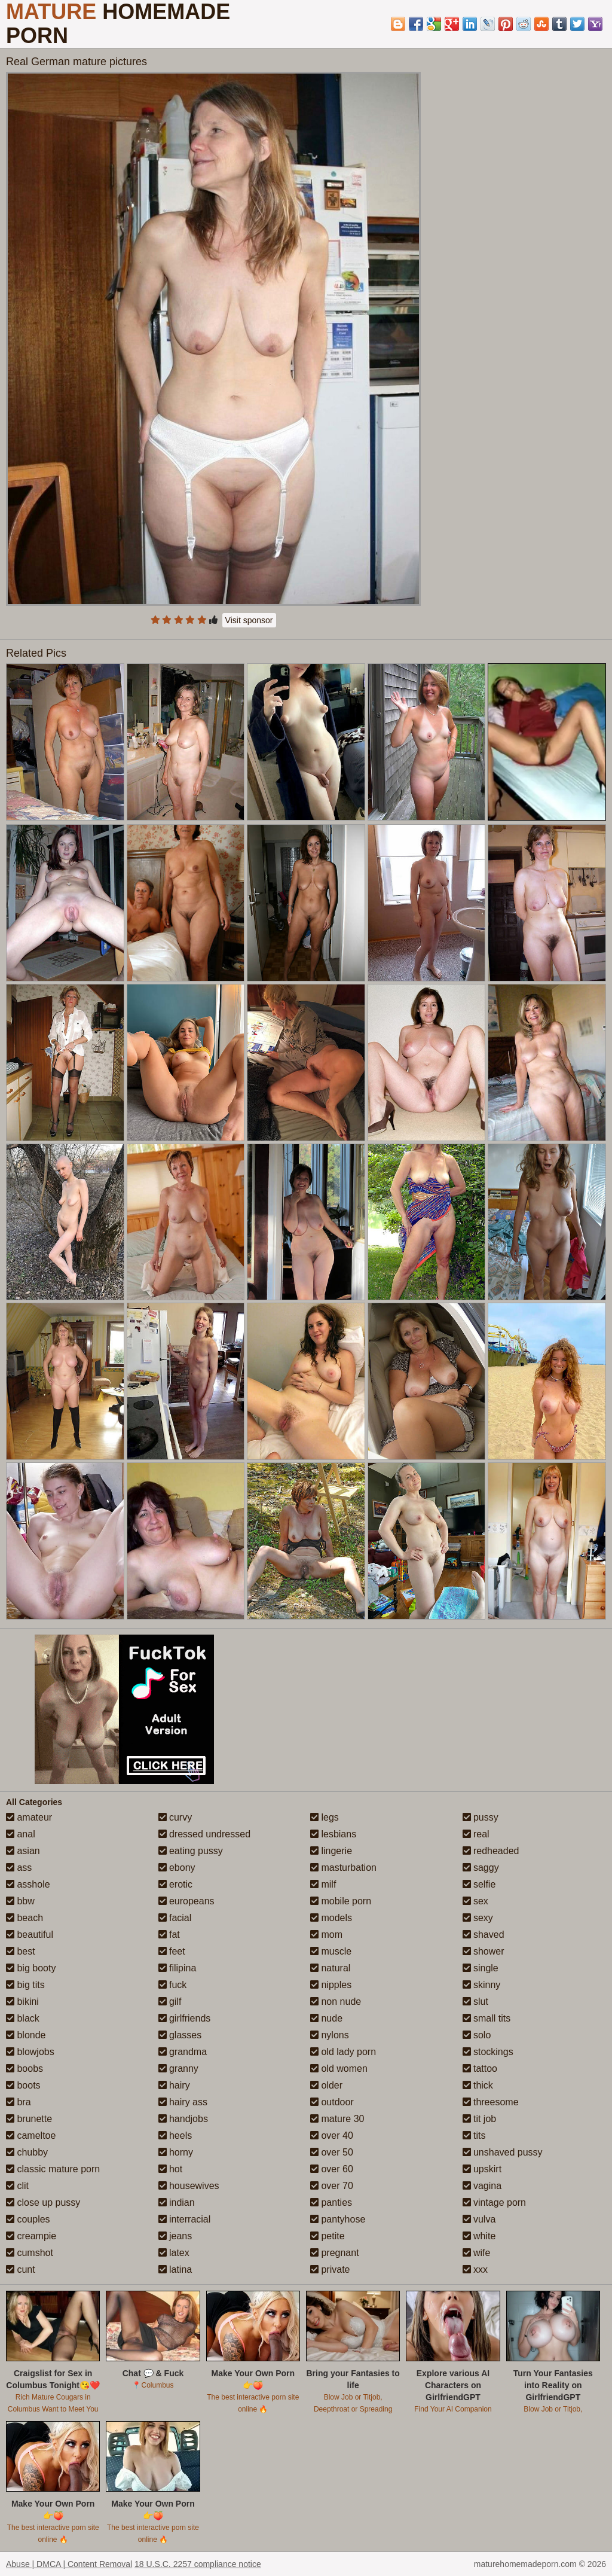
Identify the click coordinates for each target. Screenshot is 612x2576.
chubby (27, 2152)
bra (18, 2102)
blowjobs (30, 2052)
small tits (487, 2018)
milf (323, 1884)
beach (24, 1918)
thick (478, 2085)
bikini (22, 2001)
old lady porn (343, 2052)
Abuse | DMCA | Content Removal (69, 2564)
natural (330, 1968)
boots (23, 2085)
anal (20, 1834)
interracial (184, 2219)
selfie (479, 1884)
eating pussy (190, 1851)
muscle (330, 1951)
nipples (330, 1985)
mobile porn (340, 1901)
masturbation (343, 1867)
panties (331, 2202)
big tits (25, 1985)
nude (326, 2018)
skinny (482, 1985)
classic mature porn (53, 2169)
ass (19, 1867)
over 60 (331, 2169)
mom (326, 1934)
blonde (26, 2035)
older (326, 2085)
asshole (28, 1884)
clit (17, 2186)
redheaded (491, 1851)
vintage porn (495, 2202)
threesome (491, 2102)
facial (175, 1918)
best (20, 1951)
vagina (482, 2186)
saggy (481, 1867)
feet (171, 1951)
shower (483, 1951)
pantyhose (337, 2219)
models (331, 1918)
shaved (483, 1934)
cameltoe (31, 2135)
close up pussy (43, 2202)
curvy (175, 1817)
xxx (475, 2269)
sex (475, 1901)
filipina (177, 1968)
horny (175, 2152)
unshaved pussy (503, 2152)
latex (173, 2253)
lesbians (333, 1834)
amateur (29, 1817)
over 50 (331, 2152)
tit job (480, 2119)
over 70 (331, 2186)
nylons (329, 2035)
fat (169, 1934)
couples (28, 2219)
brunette (29, 2119)
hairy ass (182, 2102)
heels (175, 2135)
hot (170, 2169)
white (479, 2236)
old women (339, 2068)
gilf (170, 2001)
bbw (20, 1901)
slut (475, 2001)
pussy (480, 1817)
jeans (175, 2236)
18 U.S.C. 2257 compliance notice (197, 2564)
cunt (20, 2269)
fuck (172, 1985)
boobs (24, 2068)
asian (23, 1851)
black (22, 2018)
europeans (186, 1901)
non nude (335, 2001)
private (330, 2269)
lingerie (331, 1851)
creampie (31, 2236)
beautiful (29, 1934)
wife (477, 2253)
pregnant (334, 2253)
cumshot (29, 2253)
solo (477, 2035)
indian (176, 2202)
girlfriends (184, 2018)
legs (324, 1817)
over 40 (331, 2135)
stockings (488, 2052)
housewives (188, 2186)
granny (178, 2068)
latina (175, 2269)
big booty (31, 1968)
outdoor (332, 2102)
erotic (175, 1884)
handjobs (183, 2119)
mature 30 (337, 2119)
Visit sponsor (249, 620)
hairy (174, 2085)
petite (327, 2236)
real (476, 1834)
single (480, 1968)
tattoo (480, 2068)
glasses (180, 2035)
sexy (478, 1918)
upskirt (482, 2169)
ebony (176, 1867)
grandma (182, 2052)
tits (474, 2135)
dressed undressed (204, 1834)
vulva (479, 2219)
